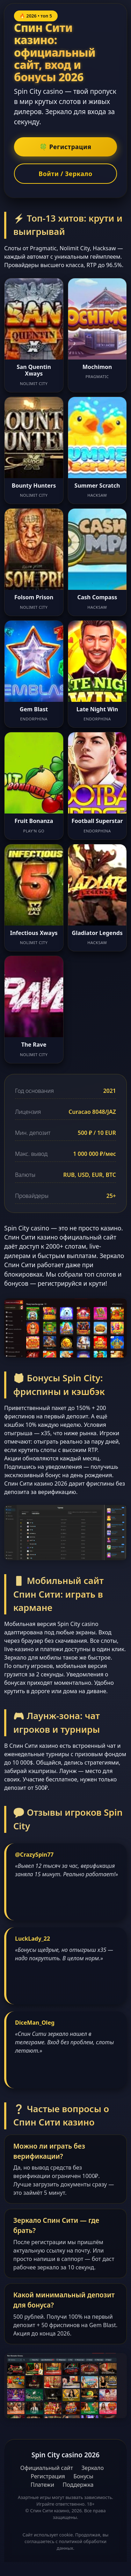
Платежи (42, 2484)
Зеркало (92, 2468)
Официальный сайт (46, 2468)
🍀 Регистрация (65, 146)
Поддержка (78, 2484)
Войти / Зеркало (66, 173)
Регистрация (48, 2476)
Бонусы (83, 2476)
